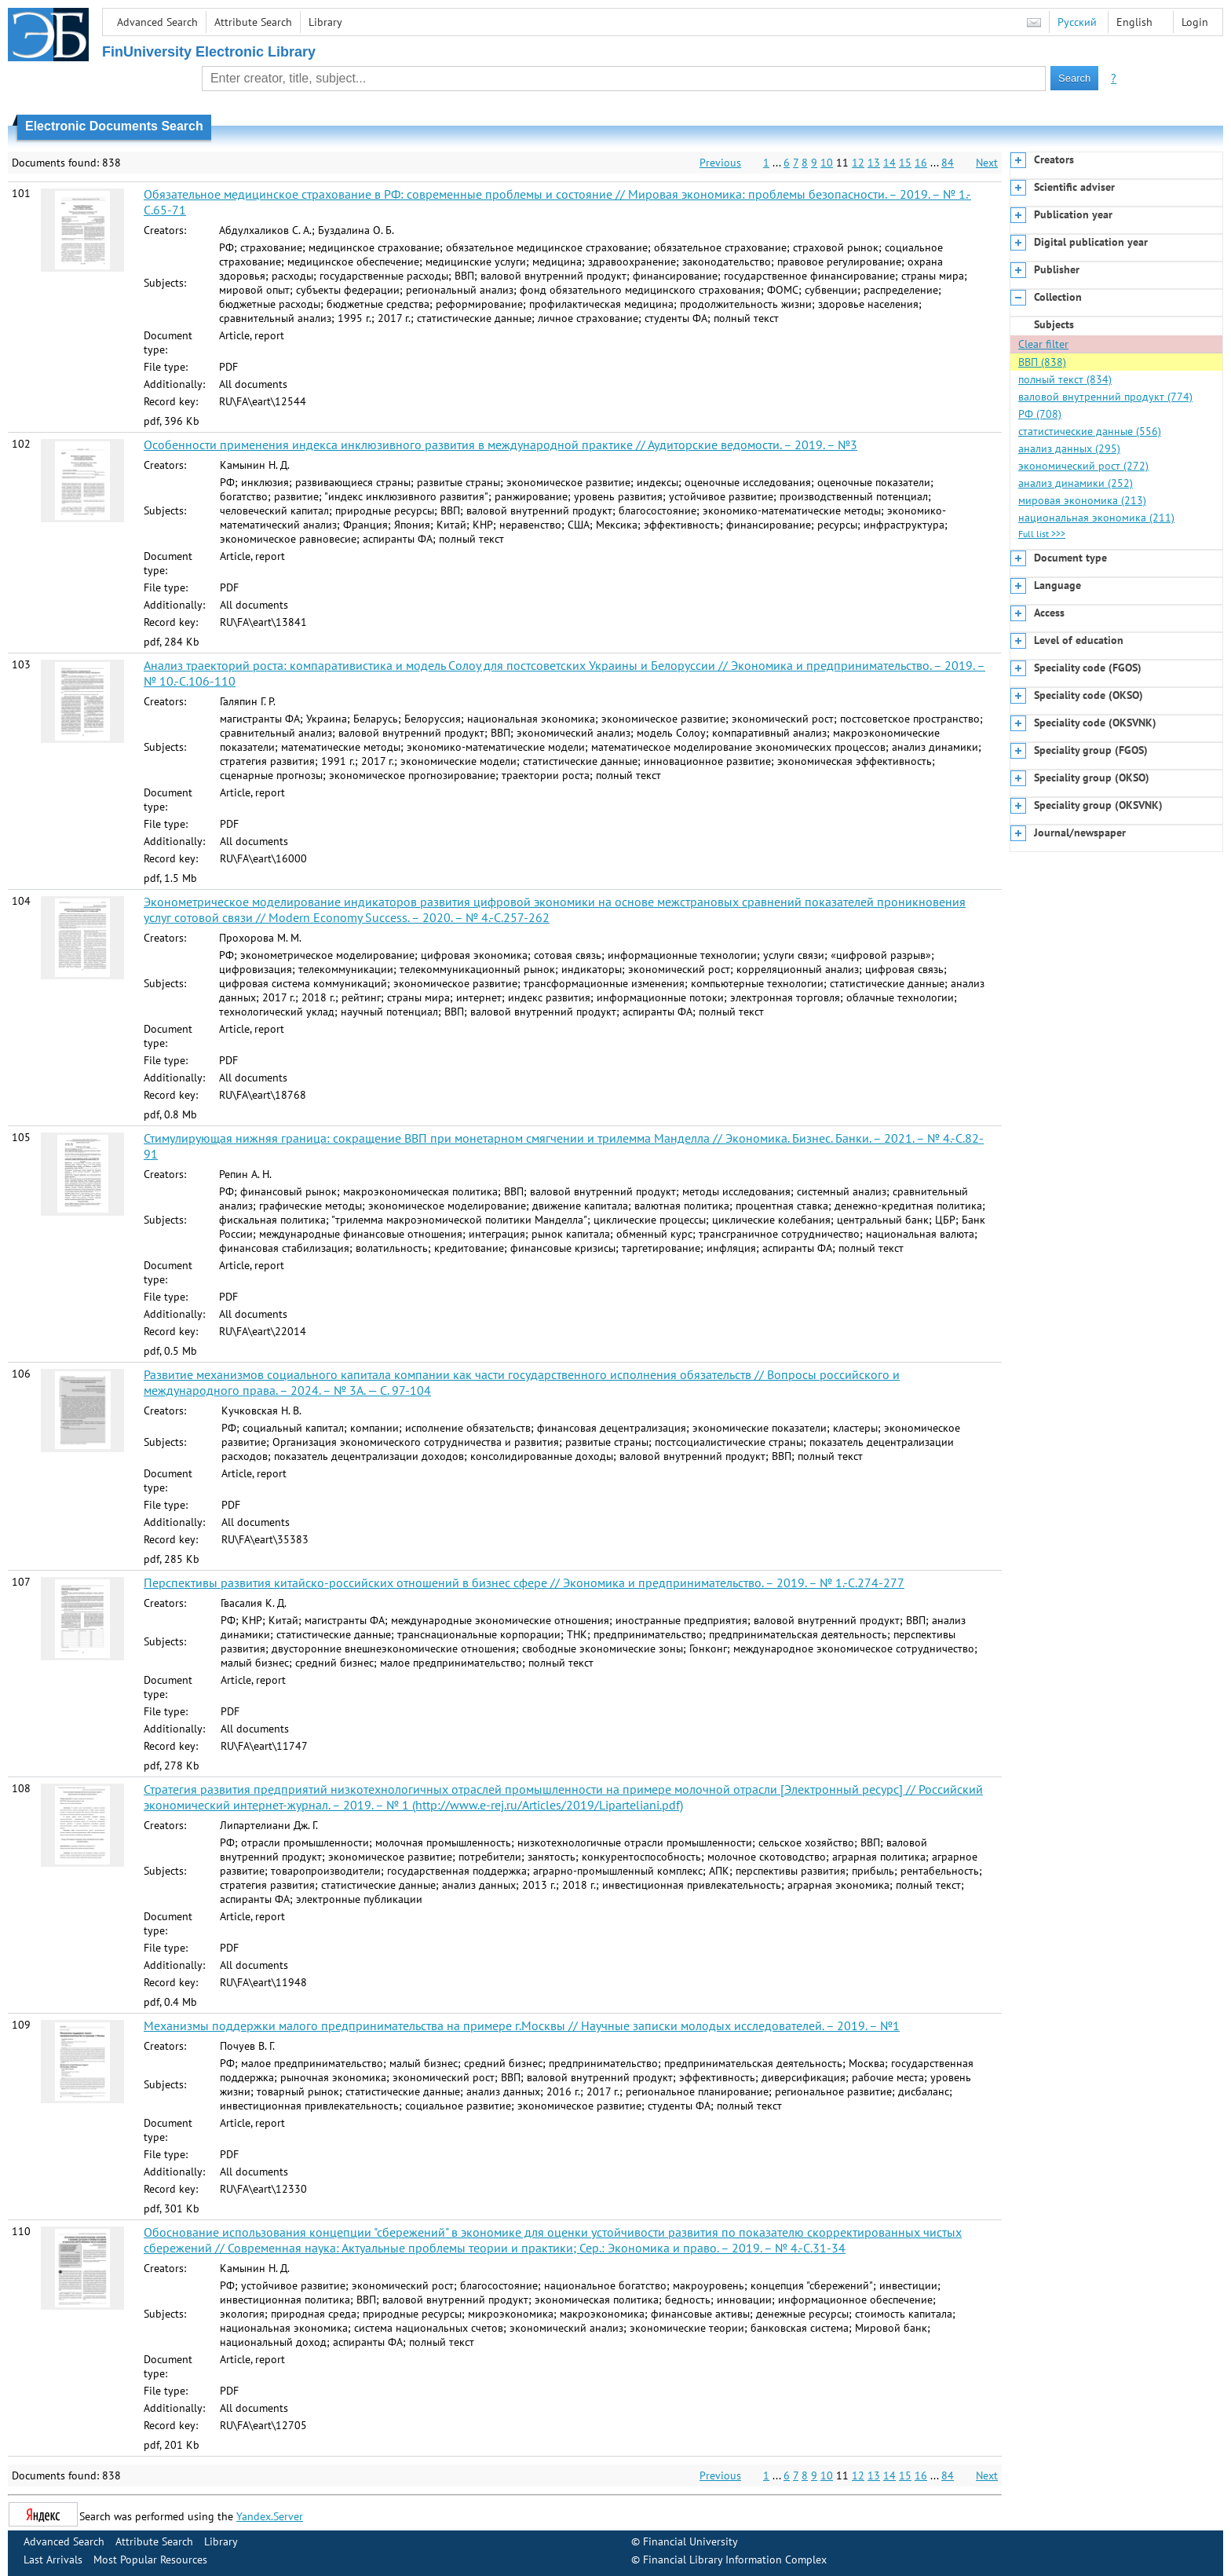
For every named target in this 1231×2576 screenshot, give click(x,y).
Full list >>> (1041, 534)
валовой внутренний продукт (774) (1105, 397)
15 (905, 163)
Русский (1077, 22)
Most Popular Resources (150, 2559)
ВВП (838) (1042, 362)
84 (947, 163)
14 (889, 163)
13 (874, 163)
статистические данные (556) (1089, 431)
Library (325, 22)
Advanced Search (157, 22)
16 (921, 163)
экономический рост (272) (1083, 466)
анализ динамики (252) (1075, 483)
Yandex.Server (269, 2516)
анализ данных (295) (1069, 448)
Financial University (690, 2541)
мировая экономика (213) (1082, 500)
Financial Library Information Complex (735, 2559)
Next (987, 163)
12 (858, 163)
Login (1195, 22)
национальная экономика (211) (1096, 517)
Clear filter (1043, 344)
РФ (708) (1039, 414)
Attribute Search (253, 22)
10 (826, 163)
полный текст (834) (1065, 379)
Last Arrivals (53, 2559)
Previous (720, 163)
